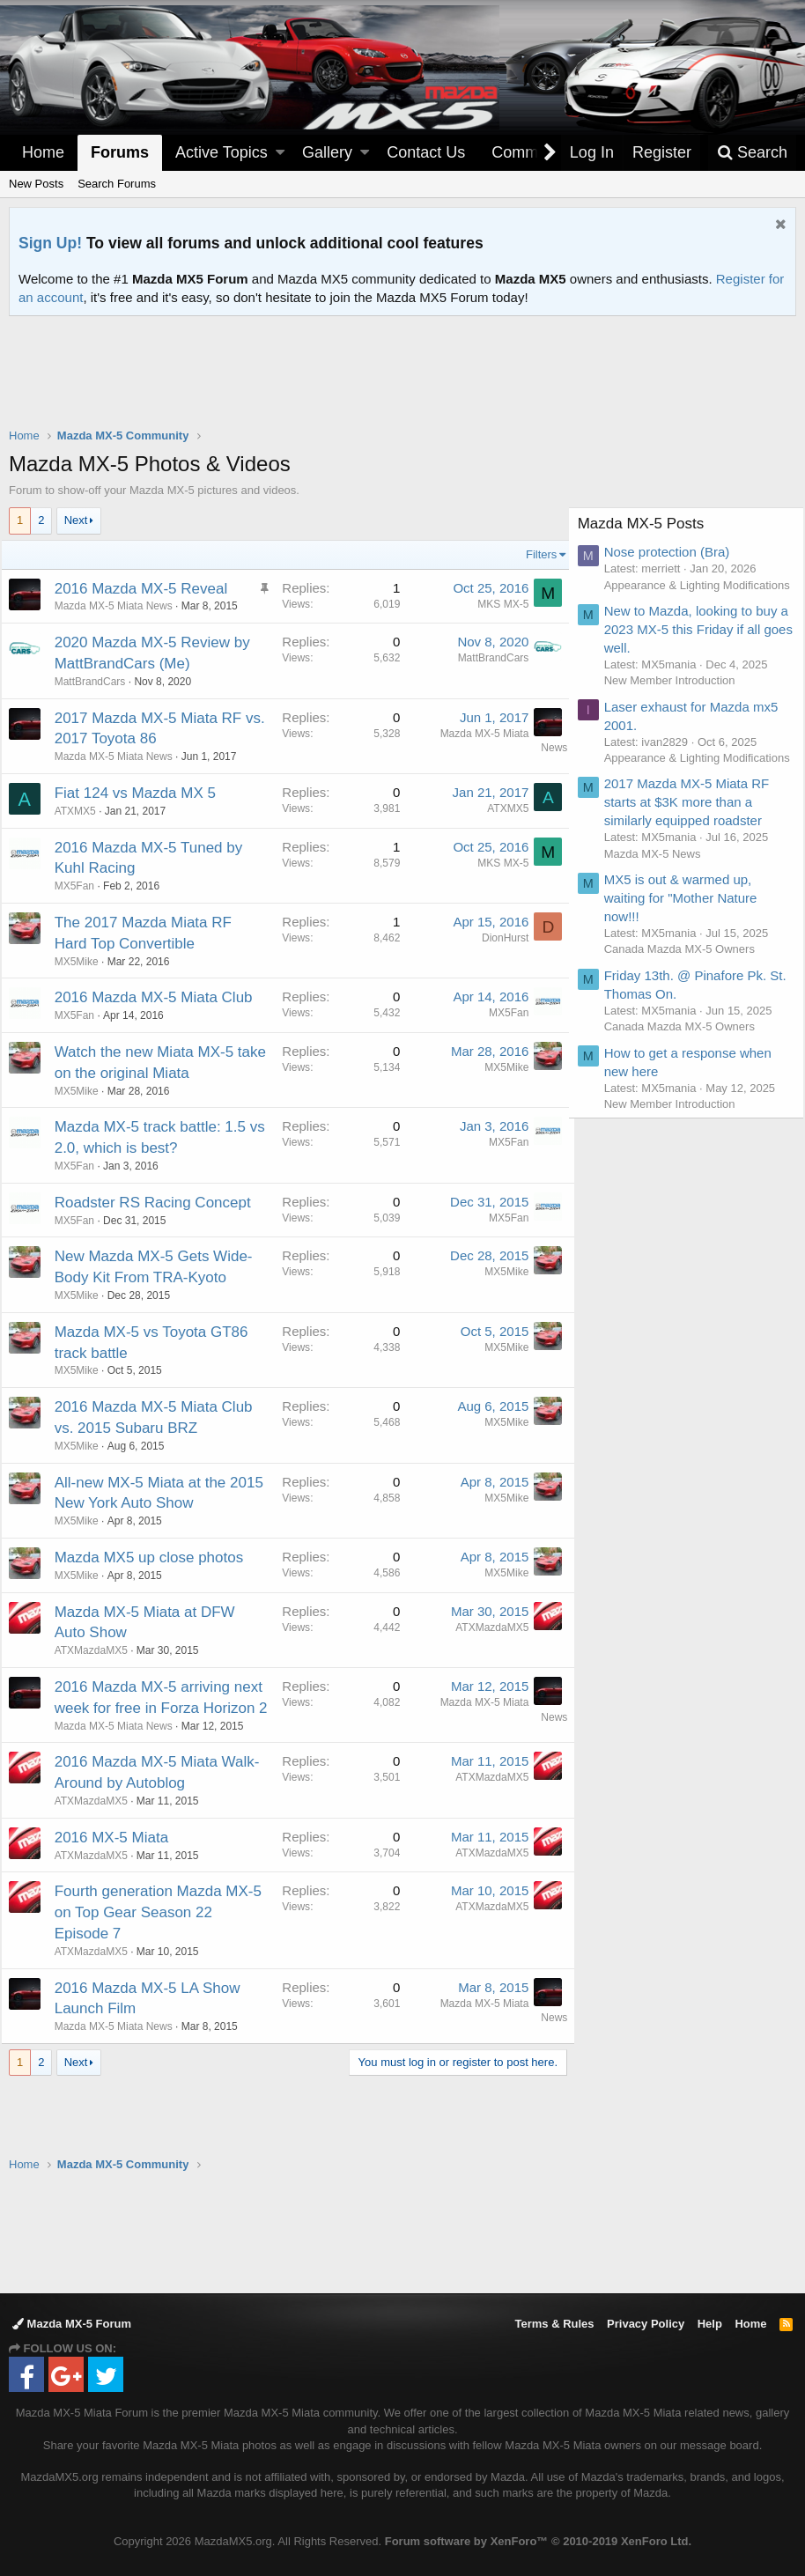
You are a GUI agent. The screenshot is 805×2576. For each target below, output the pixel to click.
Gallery (327, 152)
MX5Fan (501, 1013)
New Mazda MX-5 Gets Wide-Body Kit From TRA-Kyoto (149, 1298)
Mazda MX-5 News (660, 885)
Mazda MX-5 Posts (649, 523)
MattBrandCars (98, 681)
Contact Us (426, 152)
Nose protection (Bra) (675, 551)
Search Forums (117, 183)
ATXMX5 (83, 811)
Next (76, 520)
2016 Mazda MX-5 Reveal (149, 588)
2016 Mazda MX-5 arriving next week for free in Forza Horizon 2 (151, 1750)
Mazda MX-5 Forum (71, 2323)
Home (43, 152)
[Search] (752, 153)
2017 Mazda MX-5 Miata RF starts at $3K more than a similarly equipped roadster (695, 834)
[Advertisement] (402, 364)
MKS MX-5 (495, 604)
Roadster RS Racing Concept (161, 1223)
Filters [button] (533, 554)
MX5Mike (85, 962)
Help (710, 2323)
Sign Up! (50, 243)
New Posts (36, 183)
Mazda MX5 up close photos (157, 1599)
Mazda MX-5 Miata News (122, 606)
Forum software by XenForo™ (538, 2541)
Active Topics (221, 152)
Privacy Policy (645, 2323)
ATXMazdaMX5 (99, 1693)
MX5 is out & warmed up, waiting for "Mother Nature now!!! (688, 930)
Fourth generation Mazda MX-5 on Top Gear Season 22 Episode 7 (151, 1975)
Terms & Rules (554, 2323)
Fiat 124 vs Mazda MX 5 (143, 793)
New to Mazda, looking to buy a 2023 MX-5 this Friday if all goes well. (699, 645)
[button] (280, 153)
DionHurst (497, 938)
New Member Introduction (677, 696)
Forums (120, 152)
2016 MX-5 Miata (119, 1900)
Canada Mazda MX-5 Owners (687, 981)
